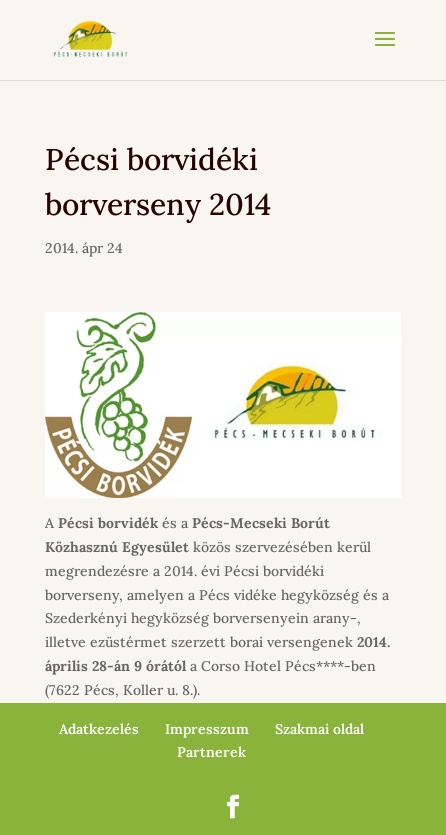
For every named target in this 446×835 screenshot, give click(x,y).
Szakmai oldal (319, 729)
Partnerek (211, 752)
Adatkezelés (99, 729)
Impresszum (207, 729)
